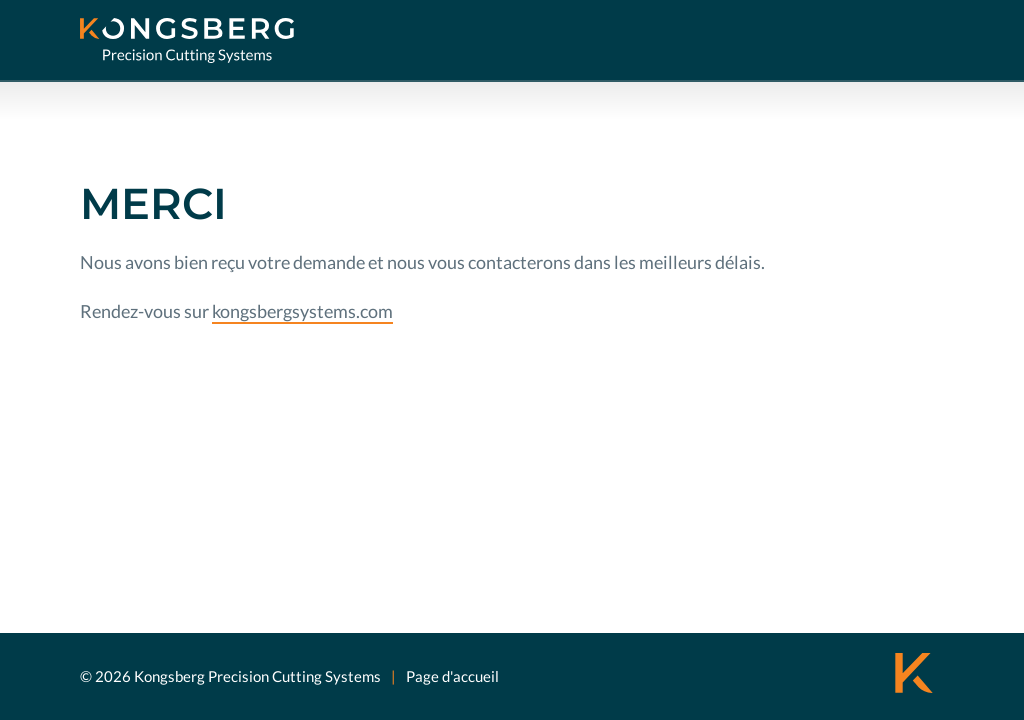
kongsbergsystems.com (302, 311)
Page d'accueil (452, 676)
